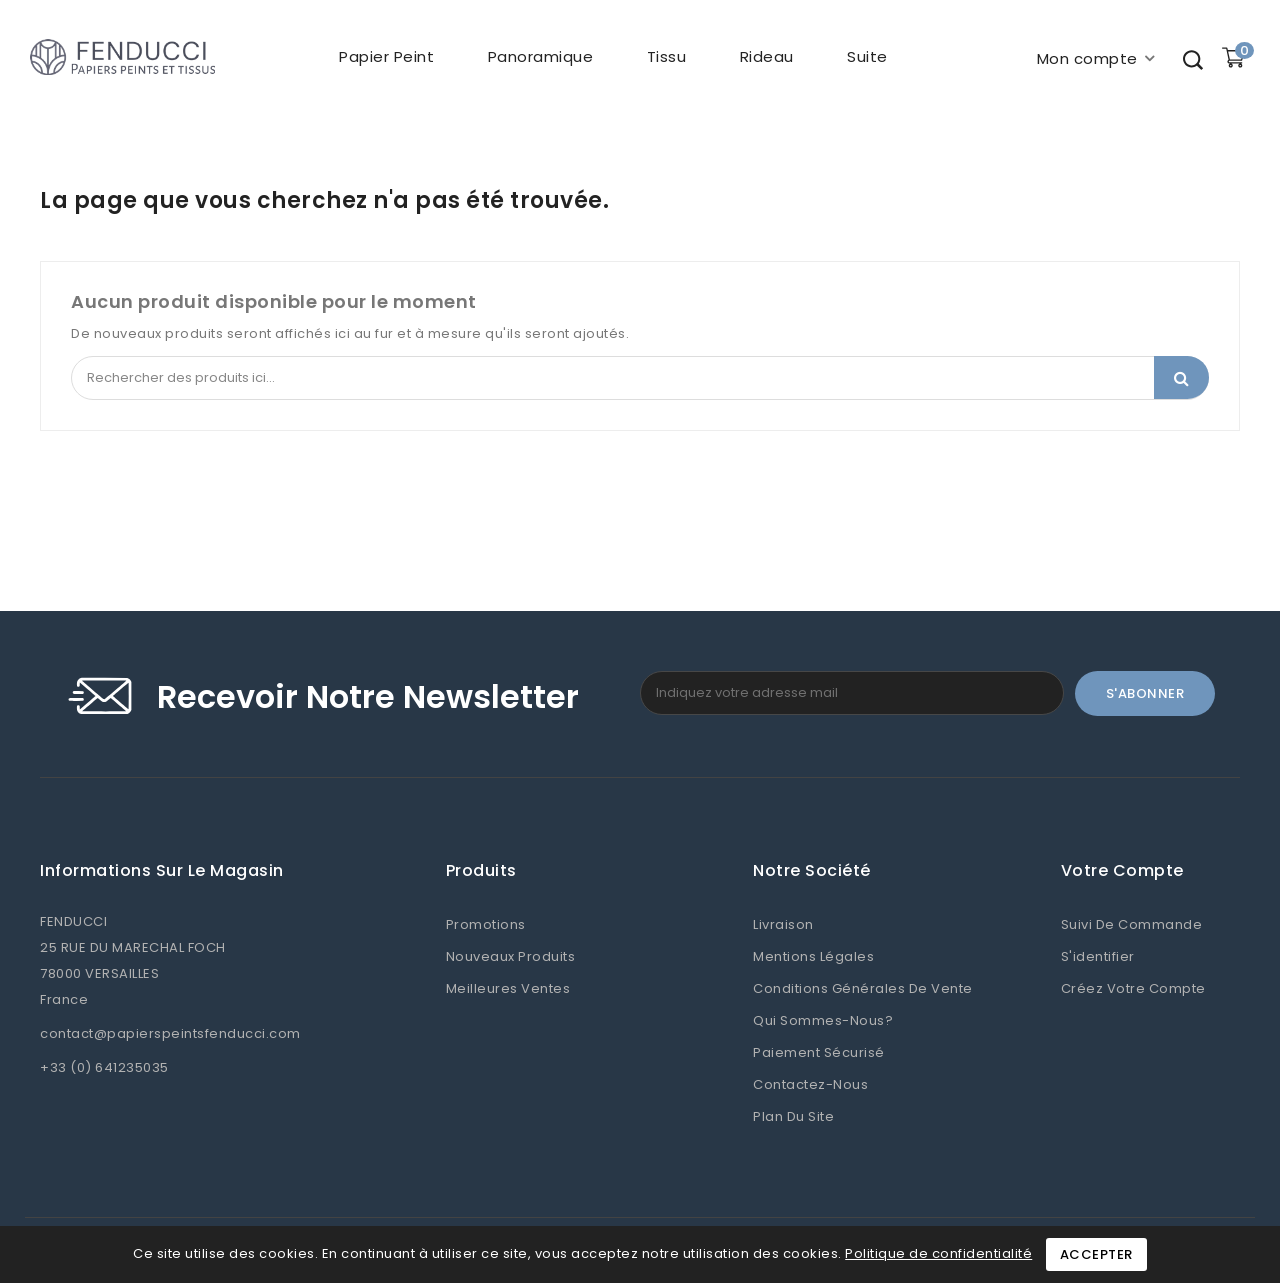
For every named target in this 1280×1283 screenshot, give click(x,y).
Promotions (486, 924)
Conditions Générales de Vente (863, 988)
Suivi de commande (1132, 924)
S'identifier (1098, 956)
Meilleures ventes (508, 988)
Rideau (765, 56)
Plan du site (793, 1116)
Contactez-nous (810, 1084)
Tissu (665, 56)
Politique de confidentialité (938, 1253)
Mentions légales (813, 956)
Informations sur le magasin (162, 871)
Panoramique (539, 56)
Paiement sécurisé (819, 1052)
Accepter (1096, 1254)
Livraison (783, 924)
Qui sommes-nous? (823, 1020)
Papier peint (385, 56)
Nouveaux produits (511, 956)
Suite (866, 56)
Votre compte (1122, 871)
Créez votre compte (1133, 988)
